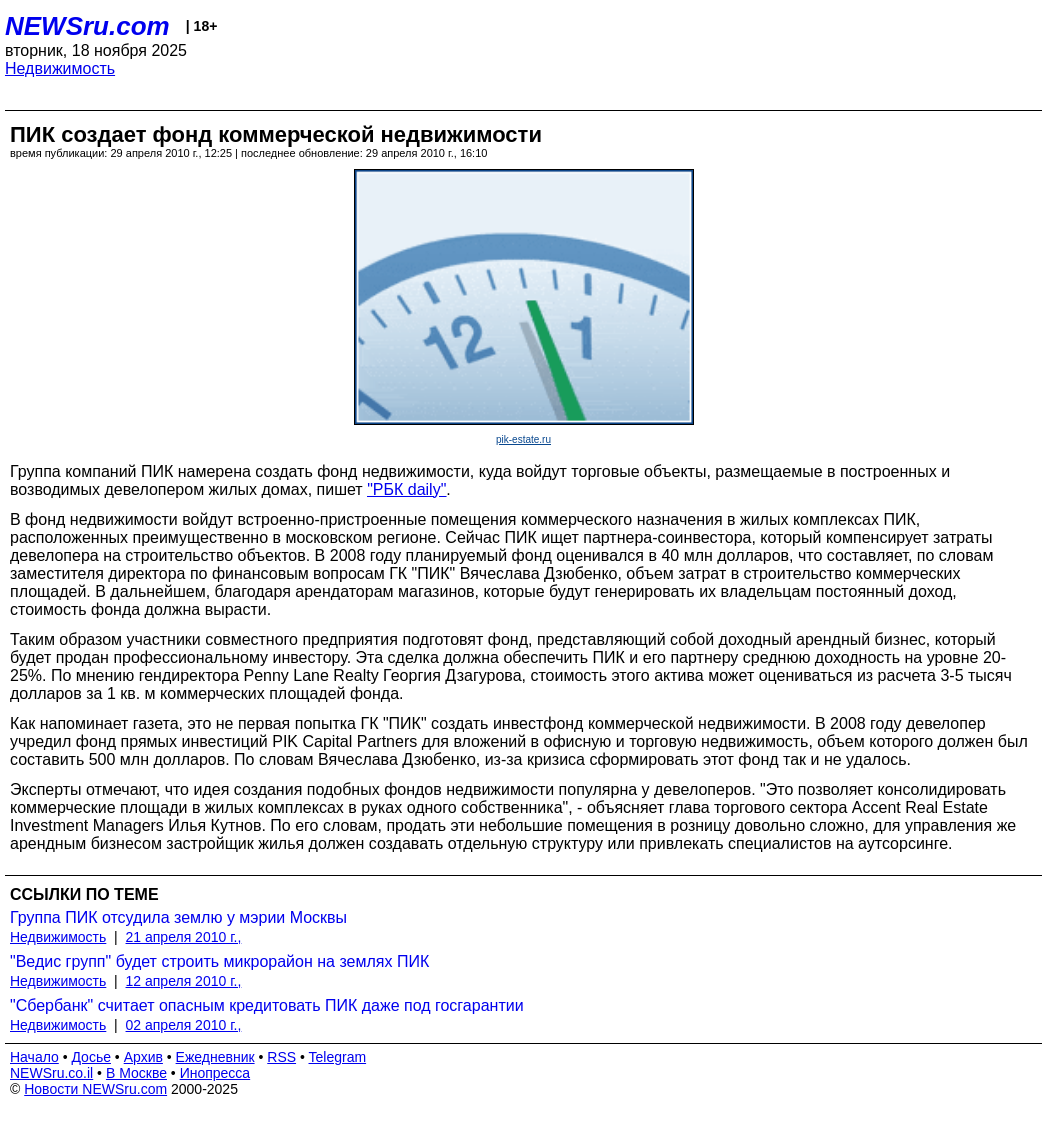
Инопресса (215, 1073)
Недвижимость (60, 68)
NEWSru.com (87, 26)
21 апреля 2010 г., (184, 937)
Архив (143, 1057)
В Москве (136, 1073)
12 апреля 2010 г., (184, 981)
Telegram (338, 1057)
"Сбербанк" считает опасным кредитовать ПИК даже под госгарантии (267, 1005)
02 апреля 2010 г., (184, 1025)
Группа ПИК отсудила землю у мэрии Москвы (178, 917)
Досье (91, 1057)
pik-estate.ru (523, 439)
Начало (34, 1057)
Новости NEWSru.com (95, 1089)
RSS (281, 1057)
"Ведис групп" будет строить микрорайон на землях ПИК (219, 961)
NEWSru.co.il (51, 1073)
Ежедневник (215, 1057)
